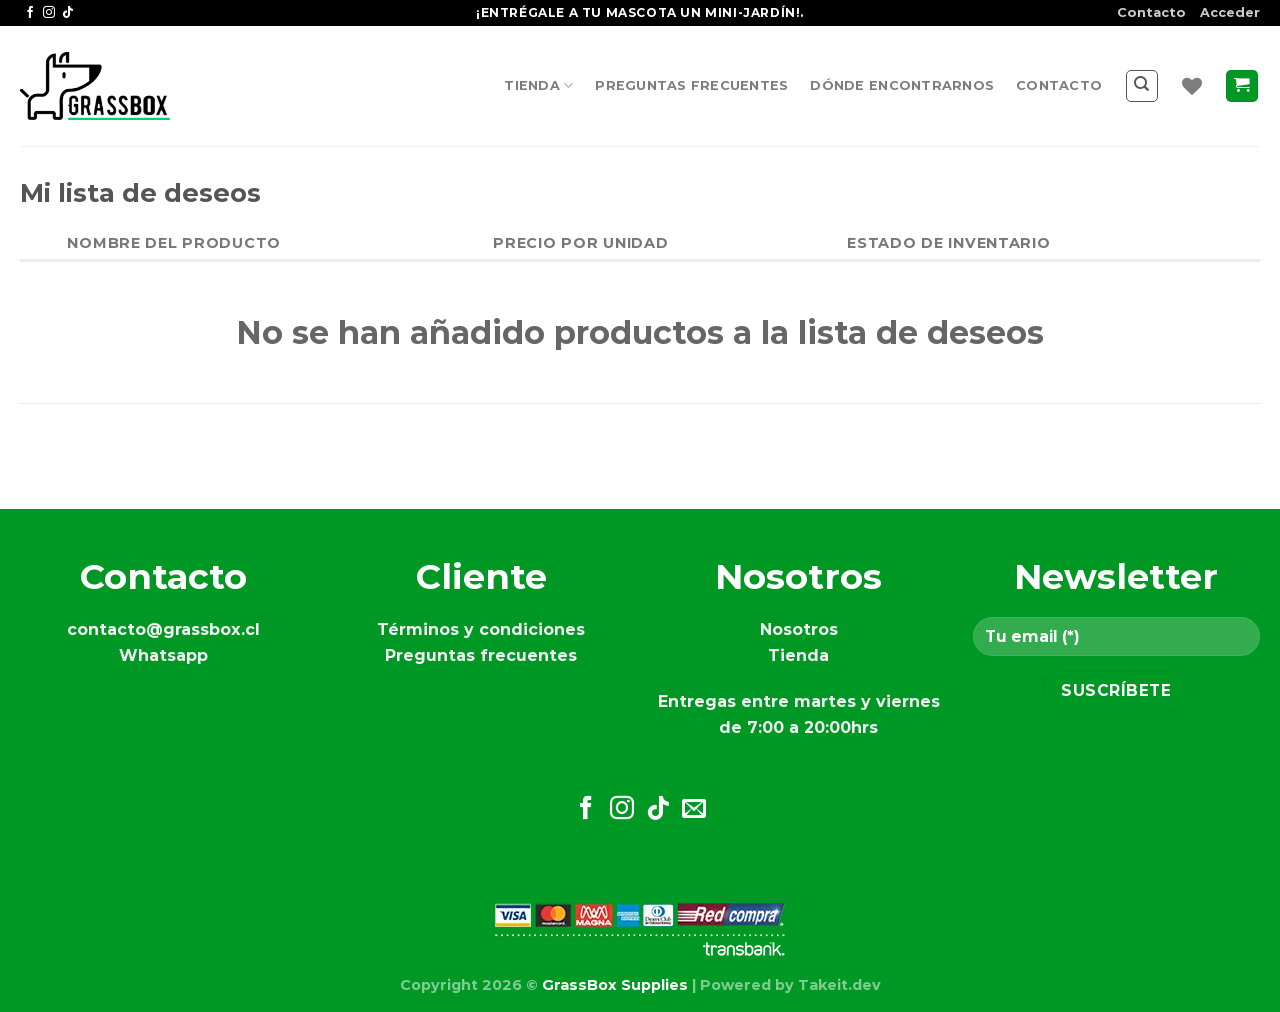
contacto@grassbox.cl (163, 629)
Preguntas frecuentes (691, 85)
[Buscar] (1142, 86)
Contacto (1151, 12)
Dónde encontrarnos (902, 85)
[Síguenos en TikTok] (68, 13)
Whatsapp (163, 655)
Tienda (538, 85)
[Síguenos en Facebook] (30, 13)
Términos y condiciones (481, 629)
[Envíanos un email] (694, 809)
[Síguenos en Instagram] (49, 13)
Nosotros (799, 629)
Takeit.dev (839, 985)
